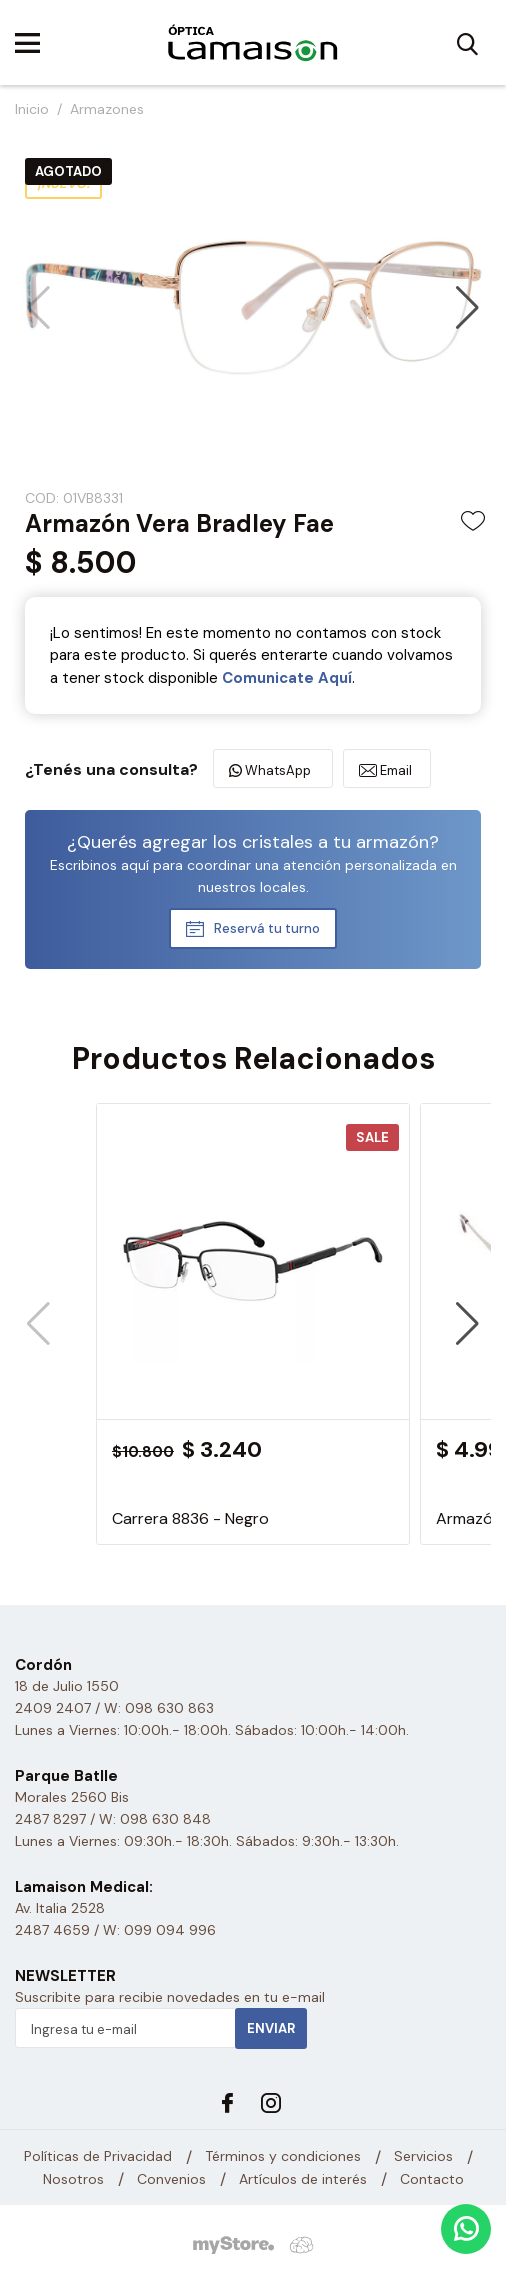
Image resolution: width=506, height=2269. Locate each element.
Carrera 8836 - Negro (190, 1518)
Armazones (107, 109)
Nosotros (73, 2179)
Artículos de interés (303, 2179)
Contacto (432, 2179)
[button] (467, 308)
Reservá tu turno (267, 928)
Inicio (32, 109)
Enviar (271, 2028)
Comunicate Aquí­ (287, 678)
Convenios (171, 2179)
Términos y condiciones (283, 2156)
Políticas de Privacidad (98, 2156)
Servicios (423, 2156)
